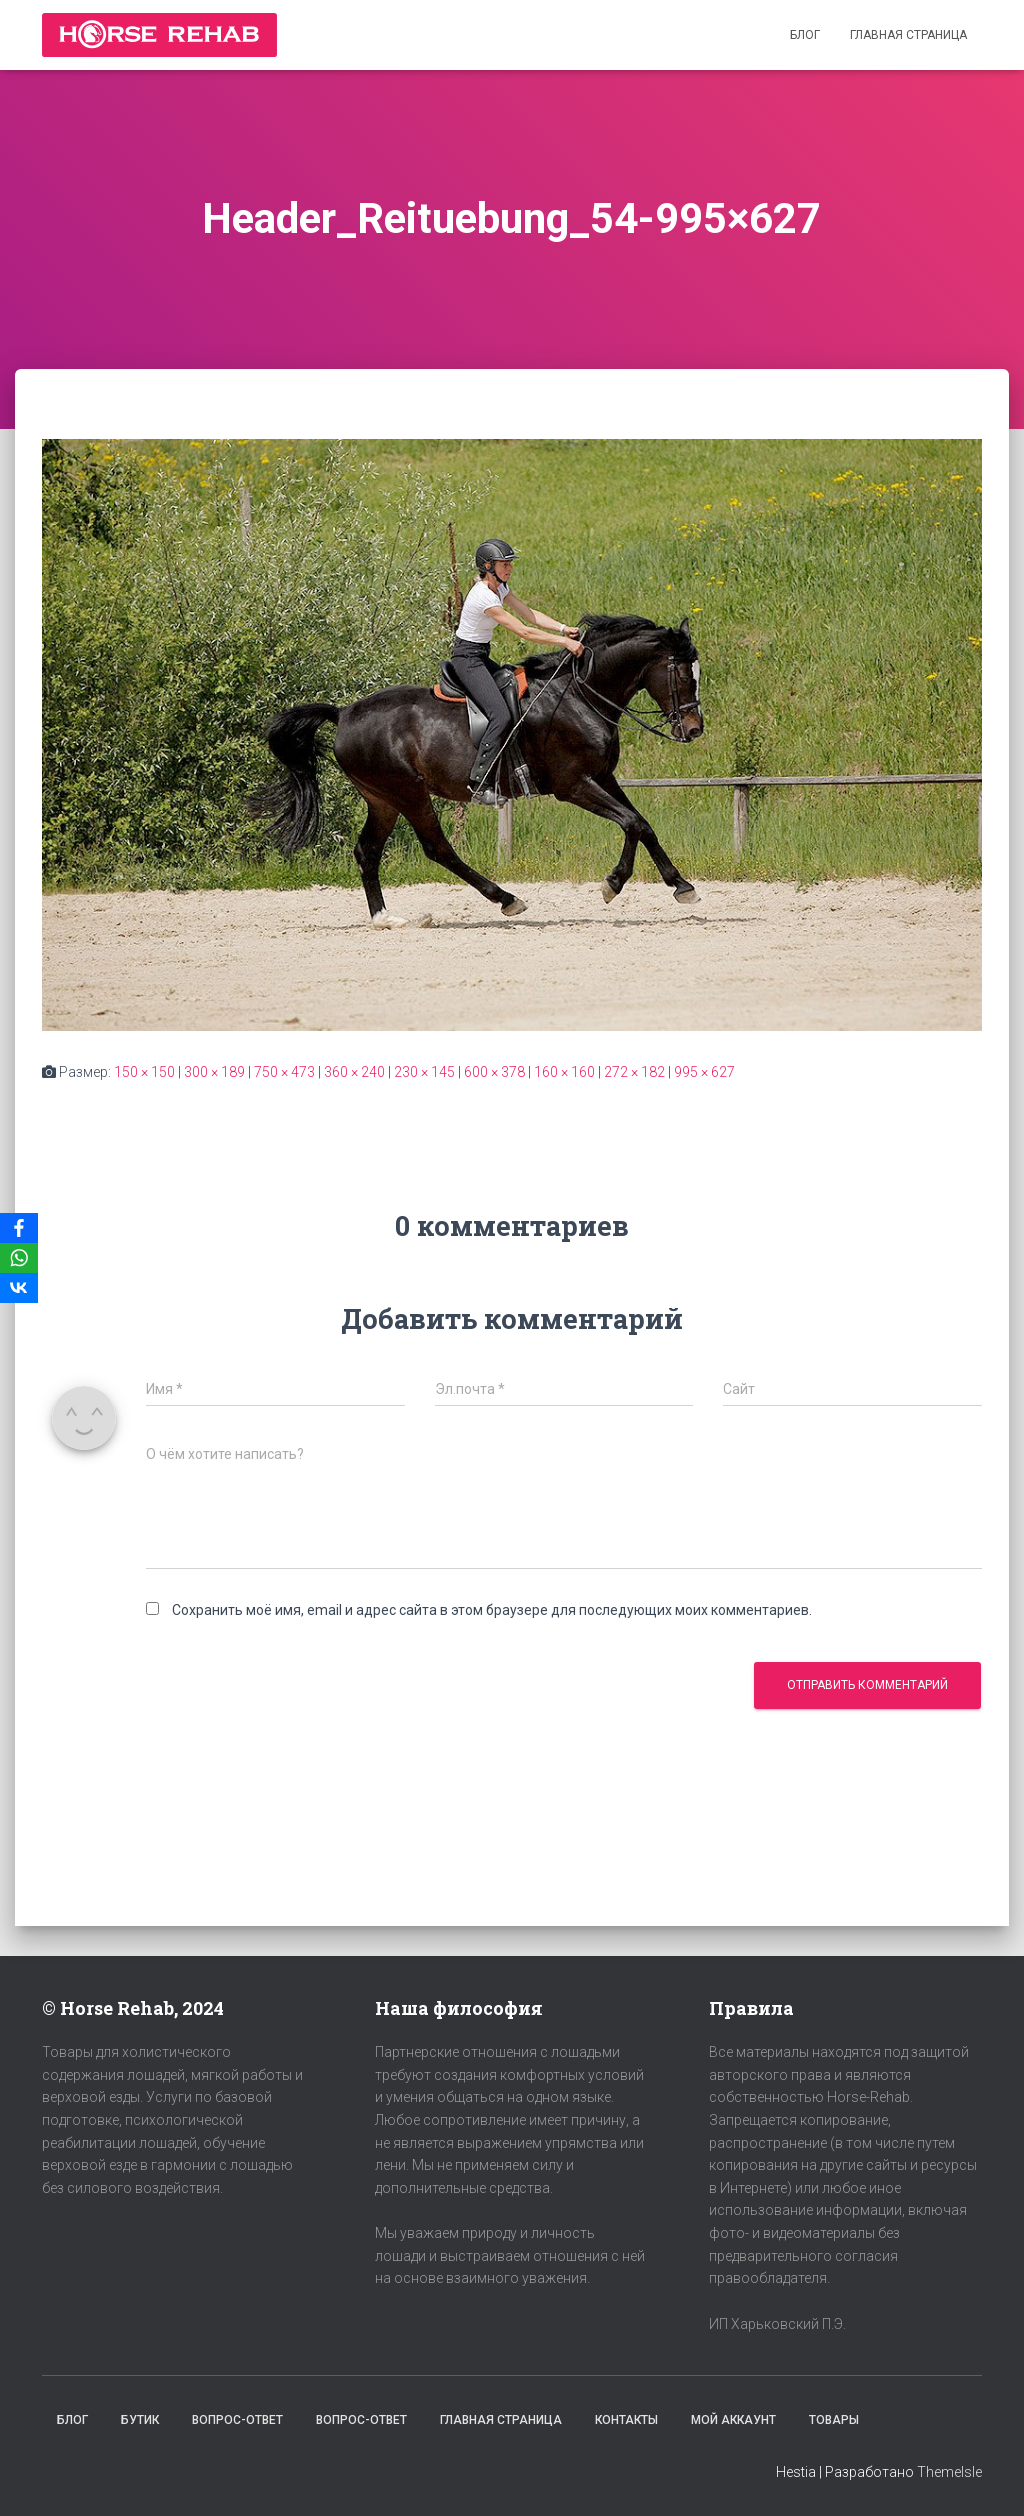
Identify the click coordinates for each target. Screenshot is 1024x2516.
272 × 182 (634, 1072)
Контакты (626, 2420)
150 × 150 (144, 1072)
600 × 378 (494, 1072)
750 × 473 (284, 1072)
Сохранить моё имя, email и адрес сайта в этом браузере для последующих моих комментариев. (492, 1610)
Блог (805, 35)
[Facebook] (19, 1228)
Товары (834, 2420)
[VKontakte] (19, 1288)
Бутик (140, 2420)
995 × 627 (704, 1072)
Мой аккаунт (733, 2420)
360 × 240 (354, 1072)
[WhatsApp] (19, 1258)
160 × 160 (564, 1072)
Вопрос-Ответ (237, 2420)
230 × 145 (424, 1072)
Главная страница (908, 35)
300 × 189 (214, 1072)
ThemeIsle (949, 2472)
